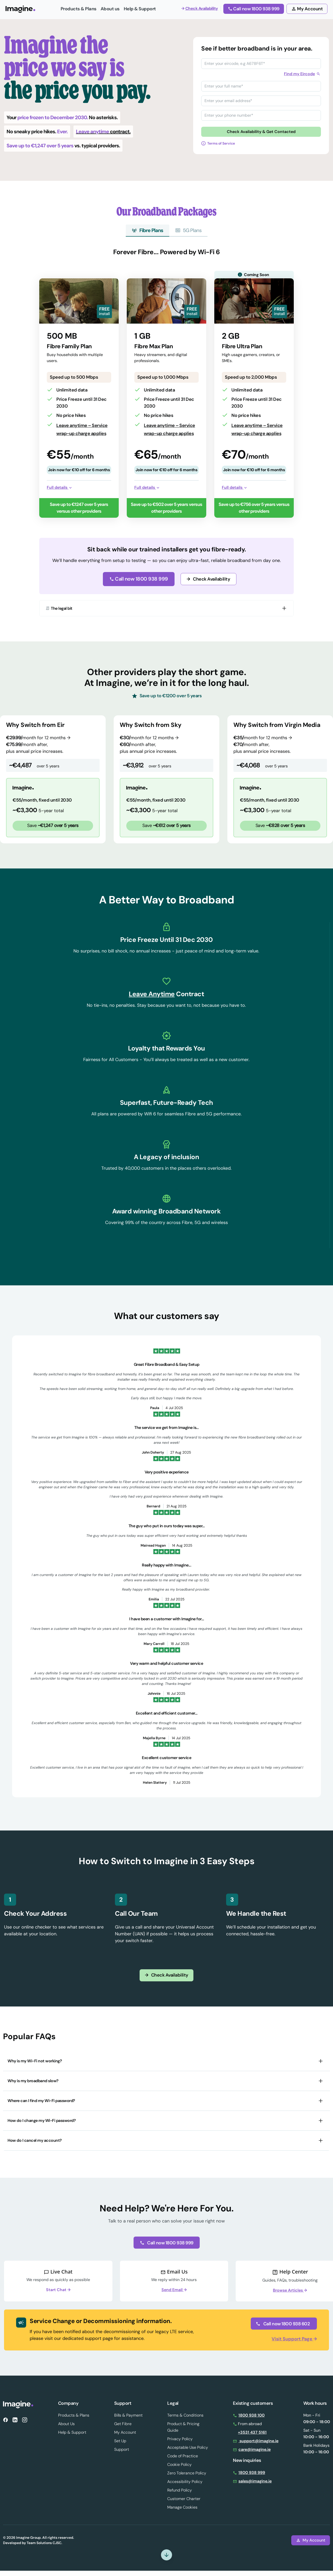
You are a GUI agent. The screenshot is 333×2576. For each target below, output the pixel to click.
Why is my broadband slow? (33, 2080)
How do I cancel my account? (35, 2140)
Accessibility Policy (184, 2481)
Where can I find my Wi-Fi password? (41, 2100)
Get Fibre (123, 2423)
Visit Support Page (292, 2339)
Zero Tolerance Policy (186, 2473)
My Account (307, 9)
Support (121, 2449)
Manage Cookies (182, 2507)
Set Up (120, 2440)
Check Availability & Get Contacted (261, 131)
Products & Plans (79, 9)
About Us (66, 2423)
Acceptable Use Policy (187, 2447)
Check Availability (201, 8)
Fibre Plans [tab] (147, 230)
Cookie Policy (179, 2464)
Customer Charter (183, 2498)
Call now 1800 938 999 (253, 9)
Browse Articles (288, 2290)
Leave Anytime (152, 994)
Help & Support (140, 9)
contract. (103, 131)
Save (52, 825)
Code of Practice (182, 2456)
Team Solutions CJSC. (44, 2543)
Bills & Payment (128, 2415)
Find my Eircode (302, 74)
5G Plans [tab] (188, 230)
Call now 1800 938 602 (283, 2324)
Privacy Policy (180, 2438)
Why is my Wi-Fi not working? (35, 2061)
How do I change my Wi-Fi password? (42, 2120)
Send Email (172, 2289)
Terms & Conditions (185, 2415)
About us (110, 9)
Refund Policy (179, 2490)
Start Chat (56, 2289)
